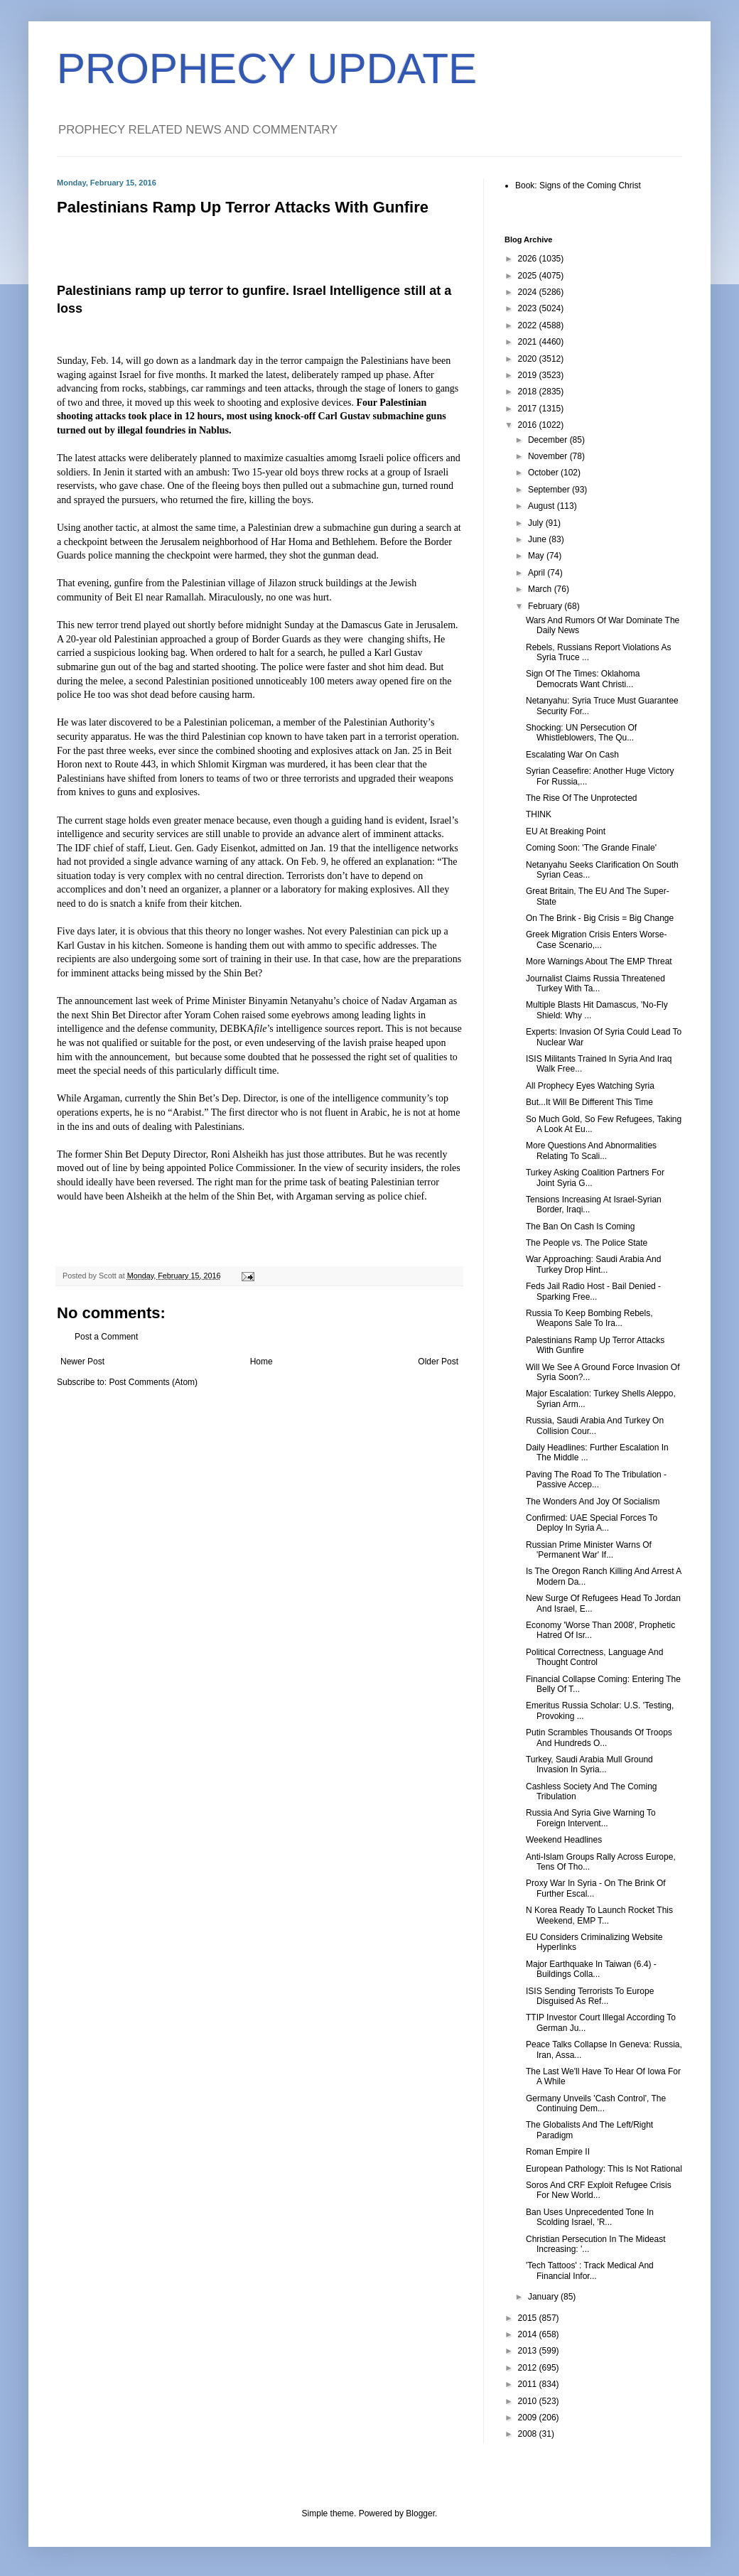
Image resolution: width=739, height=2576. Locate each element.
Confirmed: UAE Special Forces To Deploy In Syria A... (591, 1523)
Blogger (420, 2513)
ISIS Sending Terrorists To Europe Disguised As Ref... (590, 1996)
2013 (528, 2351)
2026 (528, 259)
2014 (528, 2334)
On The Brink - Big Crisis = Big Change (600, 918)
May (537, 556)
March (541, 589)
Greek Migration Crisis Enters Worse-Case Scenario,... (596, 939)
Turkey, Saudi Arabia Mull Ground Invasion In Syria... (589, 1764)
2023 (528, 308)
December (549, 440)
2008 (528, 2434)
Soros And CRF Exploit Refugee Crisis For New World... (598, 2190)
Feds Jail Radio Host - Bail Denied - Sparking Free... (593, 1291)
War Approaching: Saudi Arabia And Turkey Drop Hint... (593, 1264)
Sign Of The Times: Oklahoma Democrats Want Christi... (583, 679)
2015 (528, 2318)
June (538, 539)
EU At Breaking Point (565, 831)
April (537, 573)
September (550, 490)
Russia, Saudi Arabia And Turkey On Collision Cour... (595, 1425)
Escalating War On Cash (572, 755)
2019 (528, 375)
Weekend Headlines (564, 1840)
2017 (528, 409)
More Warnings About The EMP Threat (599, 961)
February (546, 606)
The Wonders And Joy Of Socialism (593, 1502)
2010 (528, 2401)
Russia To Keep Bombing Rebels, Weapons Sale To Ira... (589, 1318)
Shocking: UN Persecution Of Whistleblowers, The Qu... (581, 733)
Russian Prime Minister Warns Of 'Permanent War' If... (589, 1550)
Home (261, 1362)
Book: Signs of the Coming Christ (578, 185)
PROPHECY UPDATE (267, 68)
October (544, 473)
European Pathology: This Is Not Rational (604, 2169)
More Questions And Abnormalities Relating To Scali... (591, 1150)
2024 (528, 292)
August (542, 506)
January (544, 2297)
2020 (528, 359)
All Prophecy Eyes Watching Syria (590, 1086)
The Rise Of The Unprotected (581, 798)
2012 (528, 2368)
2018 (528, 392)
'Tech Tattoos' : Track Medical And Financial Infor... (590, 2270)
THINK (538, 814)
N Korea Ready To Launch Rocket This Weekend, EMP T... (599, 1915)
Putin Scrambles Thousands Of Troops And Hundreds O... (599, 1737)
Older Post (438, 1362)
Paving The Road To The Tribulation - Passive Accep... (596, 1479)
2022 (528, 325)
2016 (528, 425)
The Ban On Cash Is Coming (580, 1227)
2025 (528, 276)
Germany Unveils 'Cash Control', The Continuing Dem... (596, 2103)
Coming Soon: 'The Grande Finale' (591, 848)
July (537, 523)
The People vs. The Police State (586, 1243)
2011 (528, 2384)
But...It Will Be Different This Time (589, 1102)
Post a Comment (106, 1337)
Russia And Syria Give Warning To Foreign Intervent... (591, 1818)
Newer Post (82, 1362)
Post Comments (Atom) (153, 1382)
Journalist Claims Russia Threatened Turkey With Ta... (595, 983)
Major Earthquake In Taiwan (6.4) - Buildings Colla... (591, 1969)
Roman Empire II (558, 2152)
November (549, 456)
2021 (528, 342)
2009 (528, 2418)
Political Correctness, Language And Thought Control (594, 1657)
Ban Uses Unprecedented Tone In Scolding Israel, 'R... (590, 2217)
